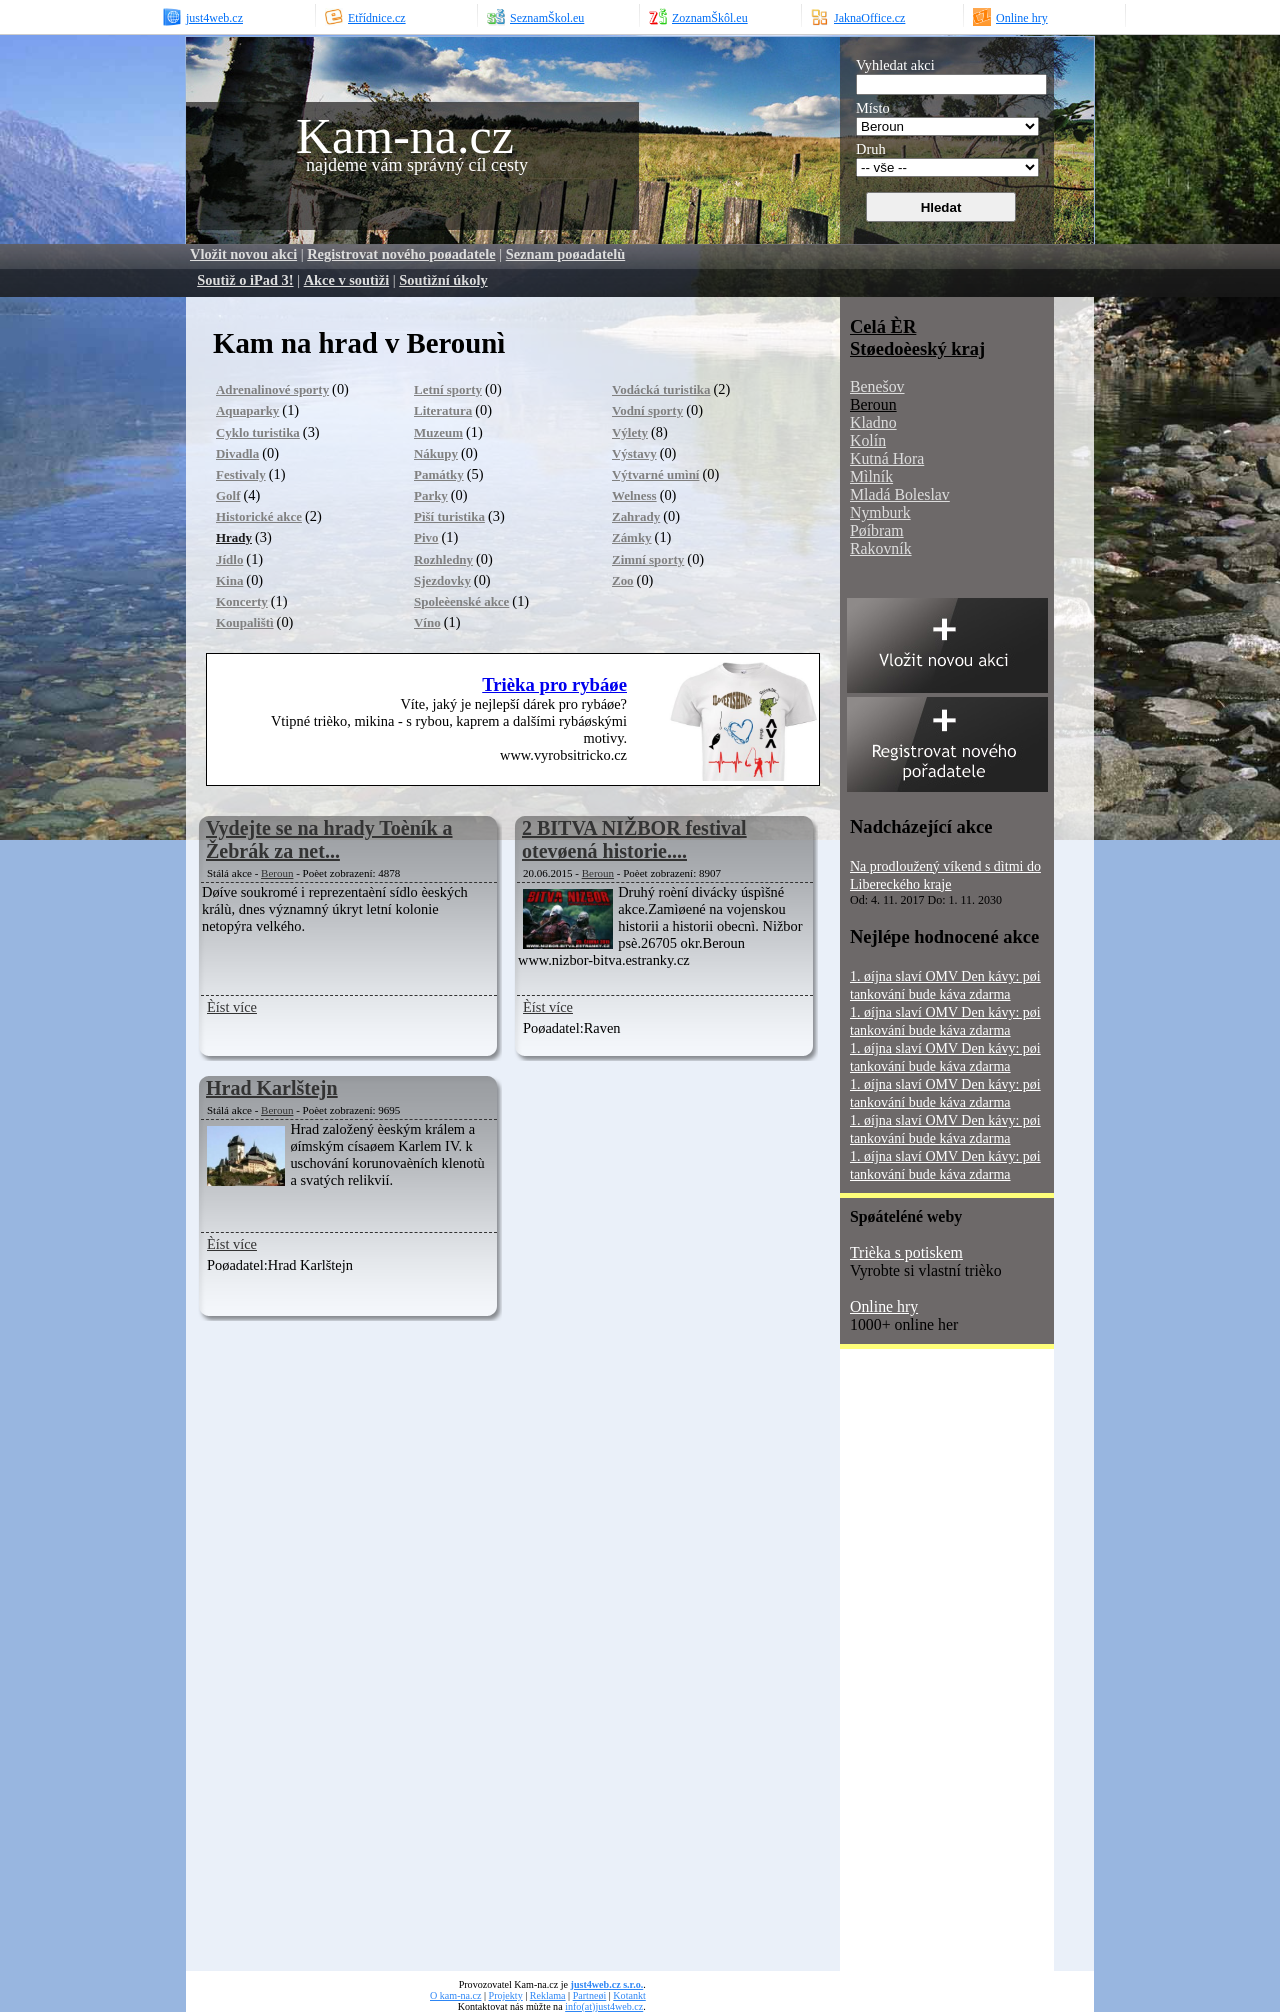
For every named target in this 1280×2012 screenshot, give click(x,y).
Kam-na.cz (405, 136)
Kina (229, 580)
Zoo (623, 580)
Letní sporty (448, 389)
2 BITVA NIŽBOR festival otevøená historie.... (634, 839)
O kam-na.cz (455, 1995)
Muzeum (438, 432)
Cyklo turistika (258, 432)
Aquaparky (247, 410)
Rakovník (881, 548)
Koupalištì (245, 622)
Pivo (426, 537)
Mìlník (871, 476)
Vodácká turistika (661, 389)
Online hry (884, 1306)
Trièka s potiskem (906, 1252)
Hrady (234, 537)
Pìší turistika (449, 516)
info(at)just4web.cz (604, 2006)
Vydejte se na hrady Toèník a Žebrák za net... (329, 839)
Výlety (630, 432)
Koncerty (242, 601)
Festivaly (241, 474)
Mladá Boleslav (900, 494)
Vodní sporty (647, 410)
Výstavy (634, 453)
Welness (634, 495)
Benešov (877, 386)
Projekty (506, 1995)
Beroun (277, 873)
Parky (431, 495)
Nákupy (436, 453)
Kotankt (629, 1995)
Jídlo (229, 559)
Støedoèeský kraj (917, 348)
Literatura (443, 410)
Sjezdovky (442, 580)
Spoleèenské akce (461, 601)
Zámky (632, 537)
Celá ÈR (883, 326)
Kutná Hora (887, 458)
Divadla (237, 453)
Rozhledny (443, 559)
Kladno (873, 422)
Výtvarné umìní (655, 474)
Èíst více (232, 1007)
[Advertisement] (920, 1667)
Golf (228, 495)
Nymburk (880, 512)
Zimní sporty (648, 559)
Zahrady (636, 516)
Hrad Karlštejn (272, 1088)
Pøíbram (877, 530)
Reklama (548, 1995)
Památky (439, 474)
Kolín (868, 440)
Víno (427, 622)
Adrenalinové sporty (272, 389)
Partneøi (590, 1995)
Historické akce (259, 516)
